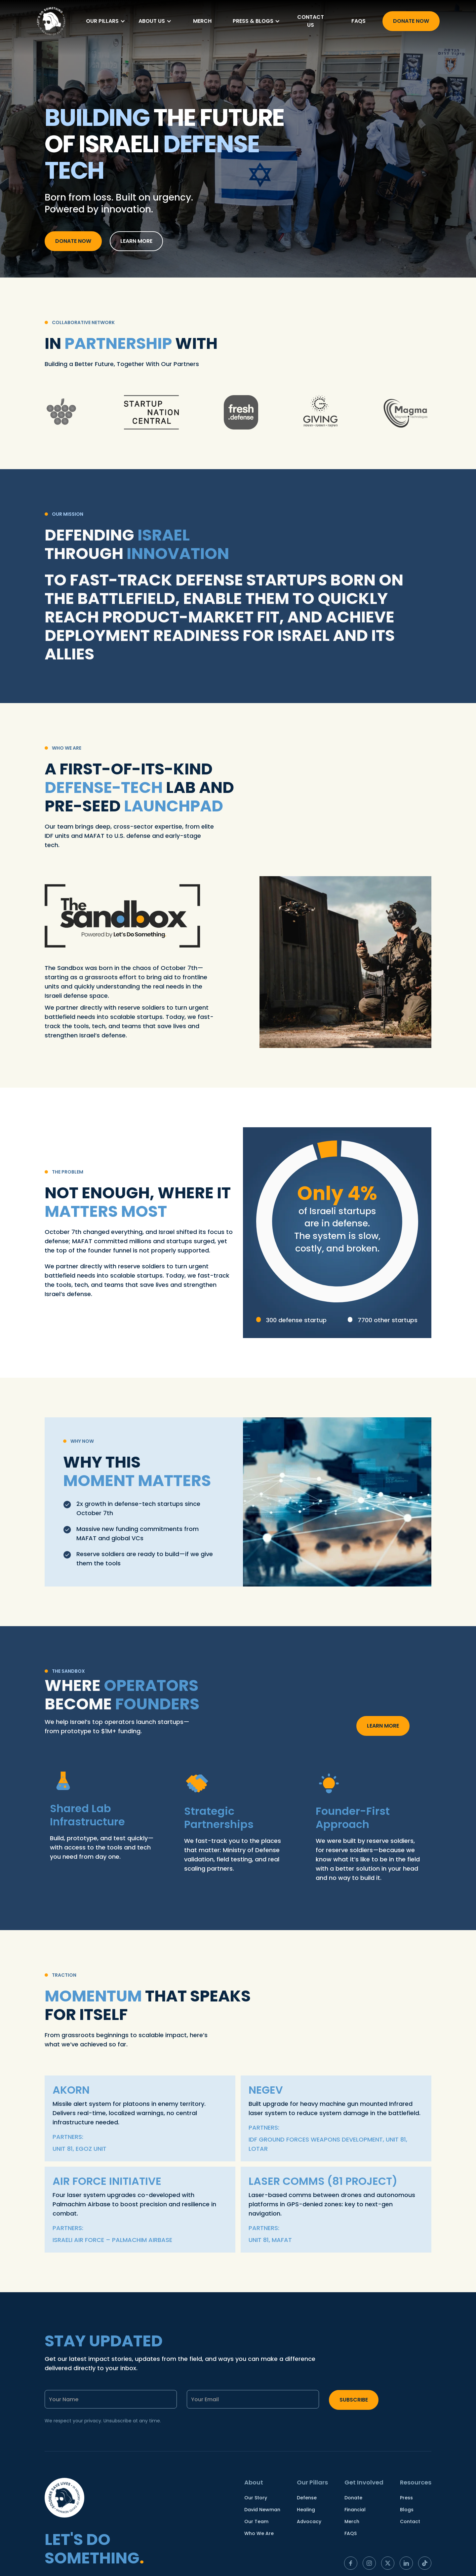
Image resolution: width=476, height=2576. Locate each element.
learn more (136, 241)
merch (202, 21)
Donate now (73, 241)
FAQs (358, 21)
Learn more (383, 1726)
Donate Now (411, 21)
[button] (105, 21)
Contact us (310, 21)
